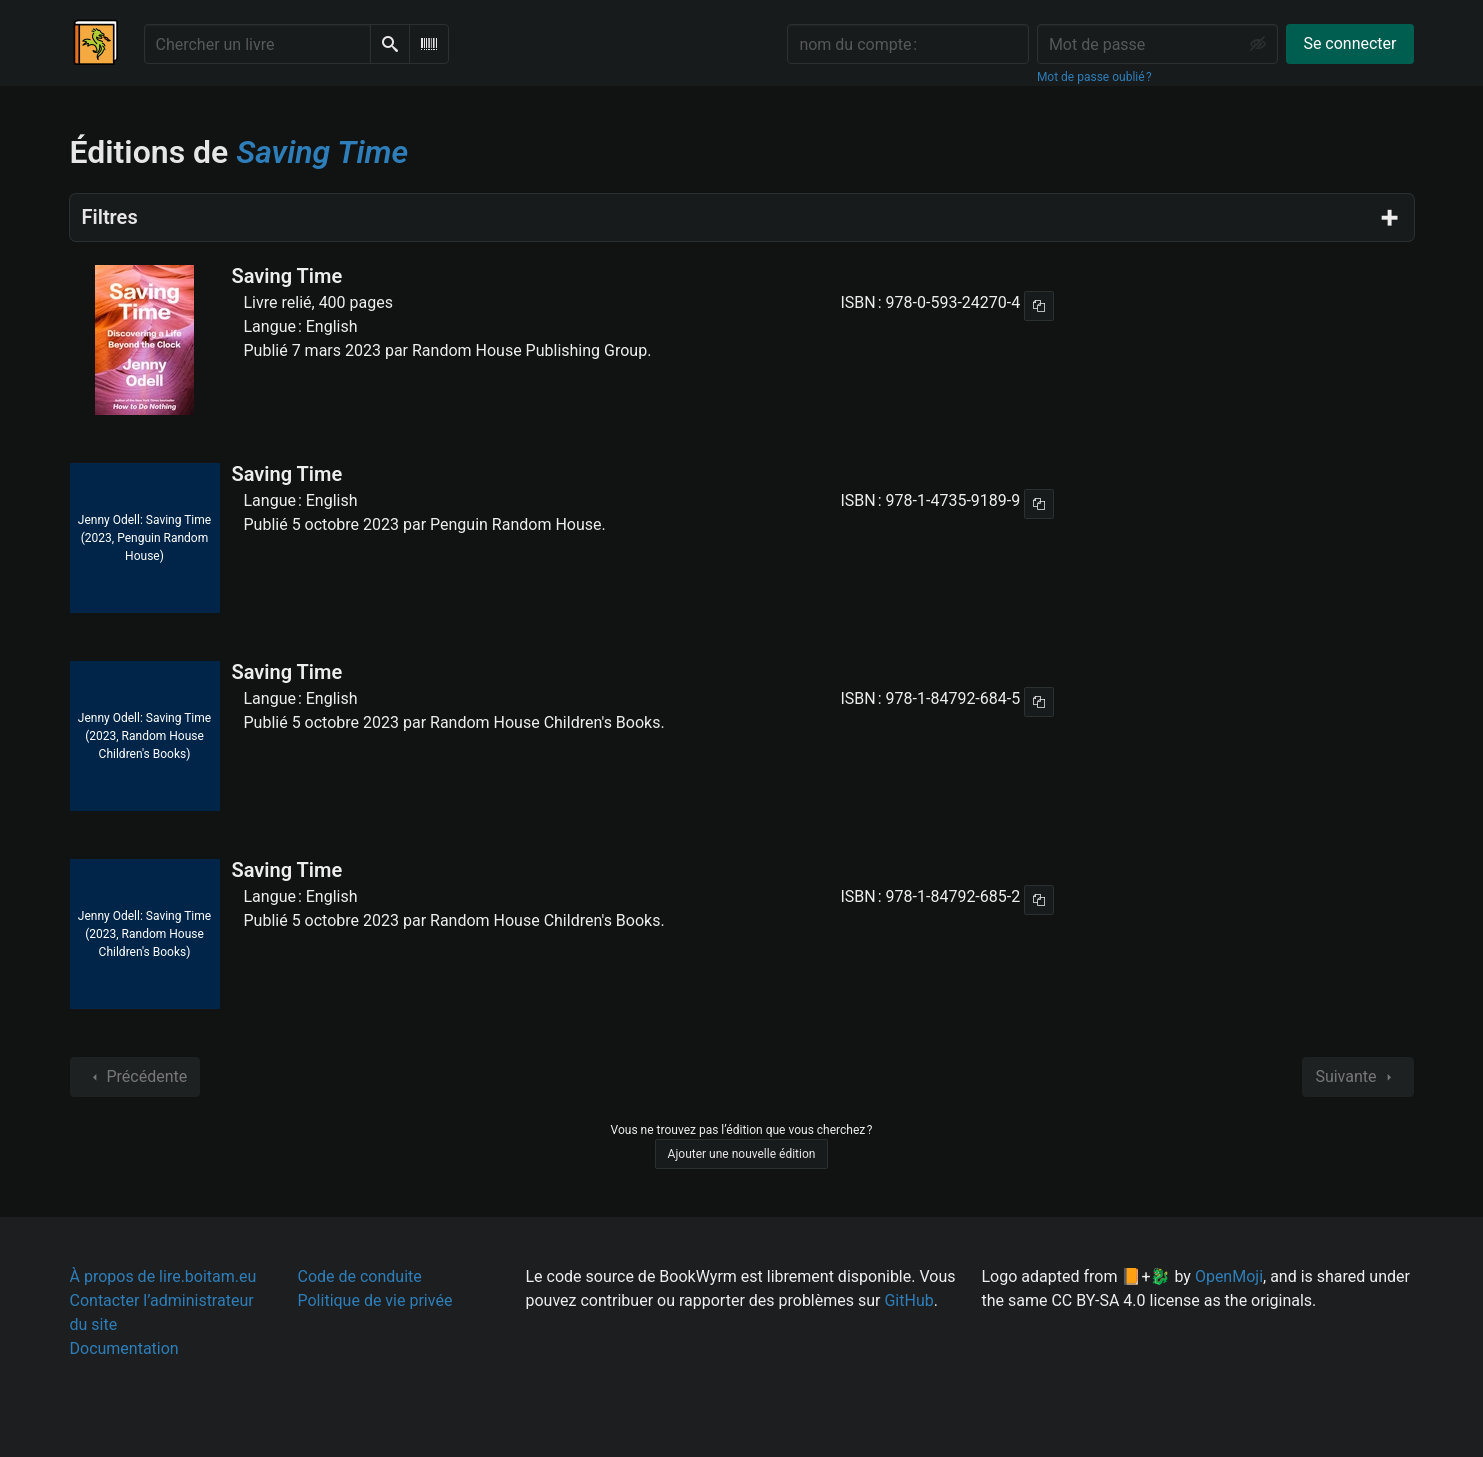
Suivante (1357, 1077)
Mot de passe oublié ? (1094, 77)
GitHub (908, 1300)
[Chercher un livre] (257, 44)
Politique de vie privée (375, 1300)
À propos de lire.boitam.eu (163, 1276)
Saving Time (287, 276)
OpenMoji (1229, 1276)
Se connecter (1349, 43)
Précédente (135, 1077)
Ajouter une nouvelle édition (742, 1154)
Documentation (124, 1348)
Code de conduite (360, 1276)
